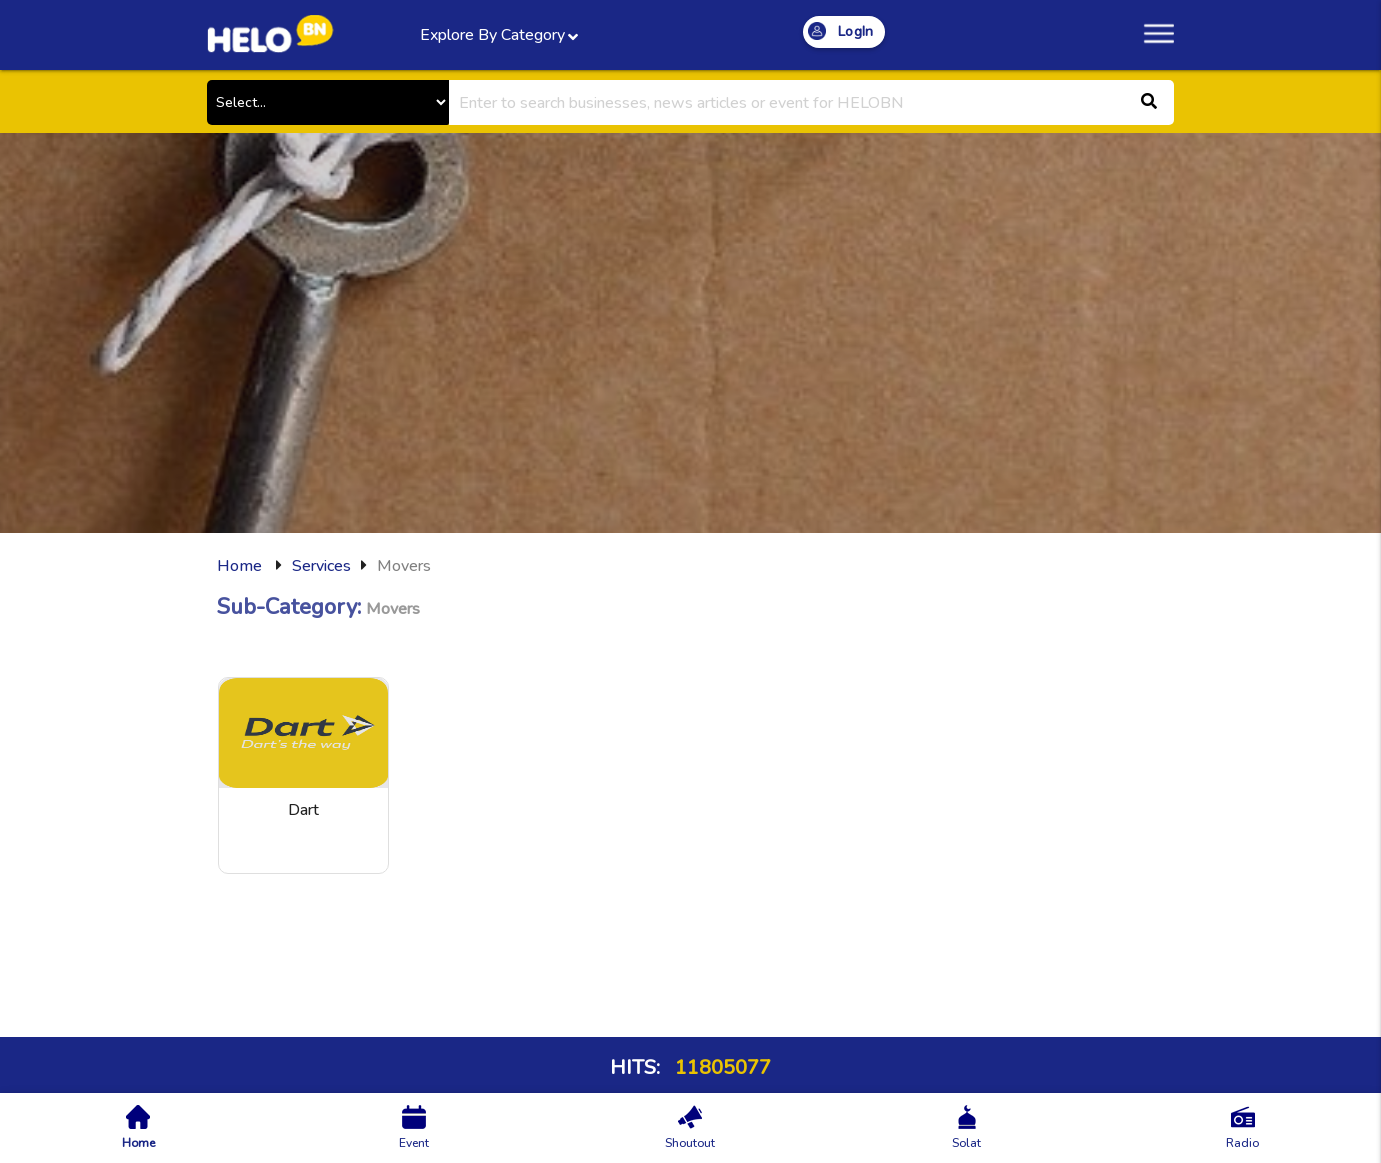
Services (321, 566)
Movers (404, 566)
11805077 (720, 1067)
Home (239, 566)
